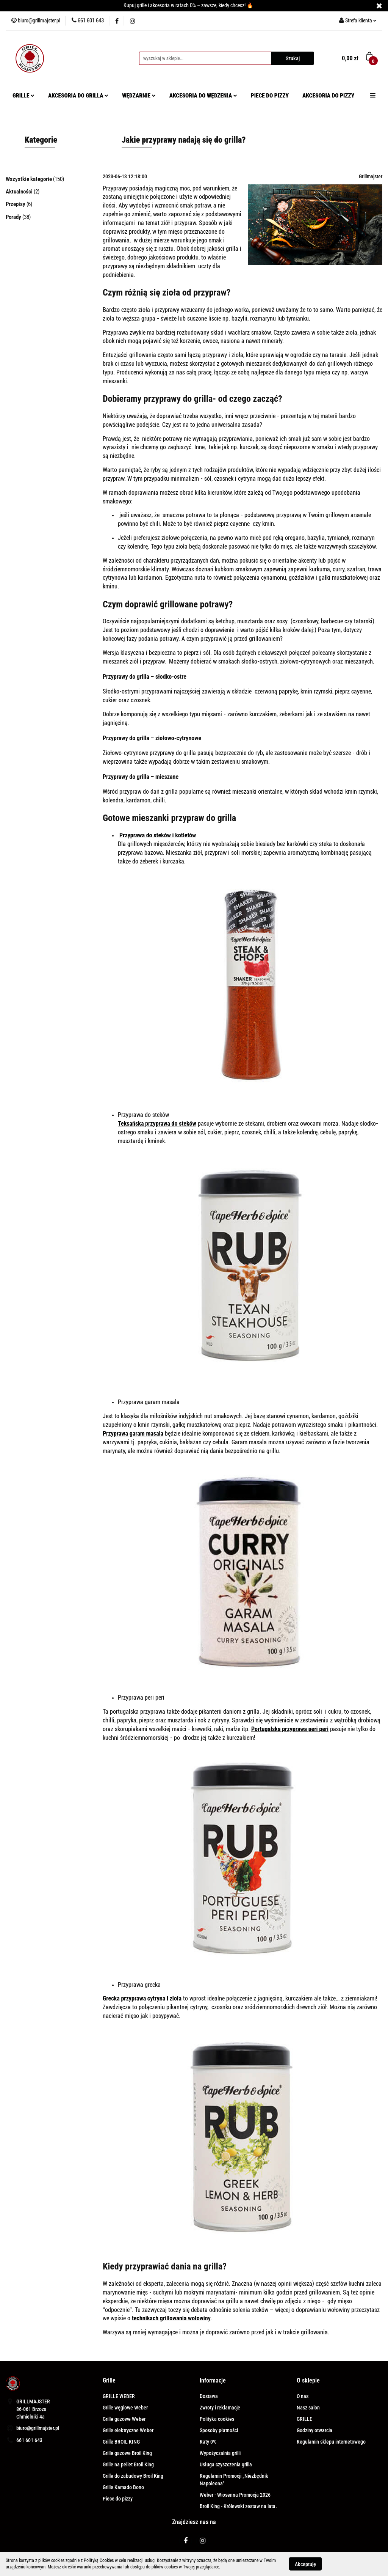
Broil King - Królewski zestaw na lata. (238, 2506)
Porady (14, 217)
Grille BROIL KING (121, 2442)
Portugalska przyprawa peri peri (290, 1729)
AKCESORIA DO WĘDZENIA (203, 95)
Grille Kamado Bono (123, 2487)
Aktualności (20, 191)
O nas (302, 2396)
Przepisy (16, 204)
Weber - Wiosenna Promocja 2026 (235, 2495)
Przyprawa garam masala (133, 1433)
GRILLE (23, 95)
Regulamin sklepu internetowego (331, 2442)
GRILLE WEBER (119, 2396)
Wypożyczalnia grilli (220, 2453)
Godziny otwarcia (314, 2430)
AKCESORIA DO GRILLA (78, 95)
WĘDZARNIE (139, 95)
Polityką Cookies (99, 2560)
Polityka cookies (217, 2419)
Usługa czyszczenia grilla (226, 2464)
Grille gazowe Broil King (127, 2453)
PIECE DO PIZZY (270, 95)
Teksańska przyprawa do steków (157, 1123)
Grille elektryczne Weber (128, 2430)
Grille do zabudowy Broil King (133, 2476)
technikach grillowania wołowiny (171, 2318)
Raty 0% (208, 2442)
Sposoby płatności (219, 2430)
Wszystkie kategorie (29, 179)
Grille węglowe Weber (125, 2408)
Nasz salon (308, 2408)
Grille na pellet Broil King (128, 2464)
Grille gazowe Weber (124, 2419)
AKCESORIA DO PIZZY (328, 95)
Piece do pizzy (118, 2499)
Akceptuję (305, 2564)
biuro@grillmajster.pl (37, 2428)
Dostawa (209, 2396)
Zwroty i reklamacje (220, 2408)
